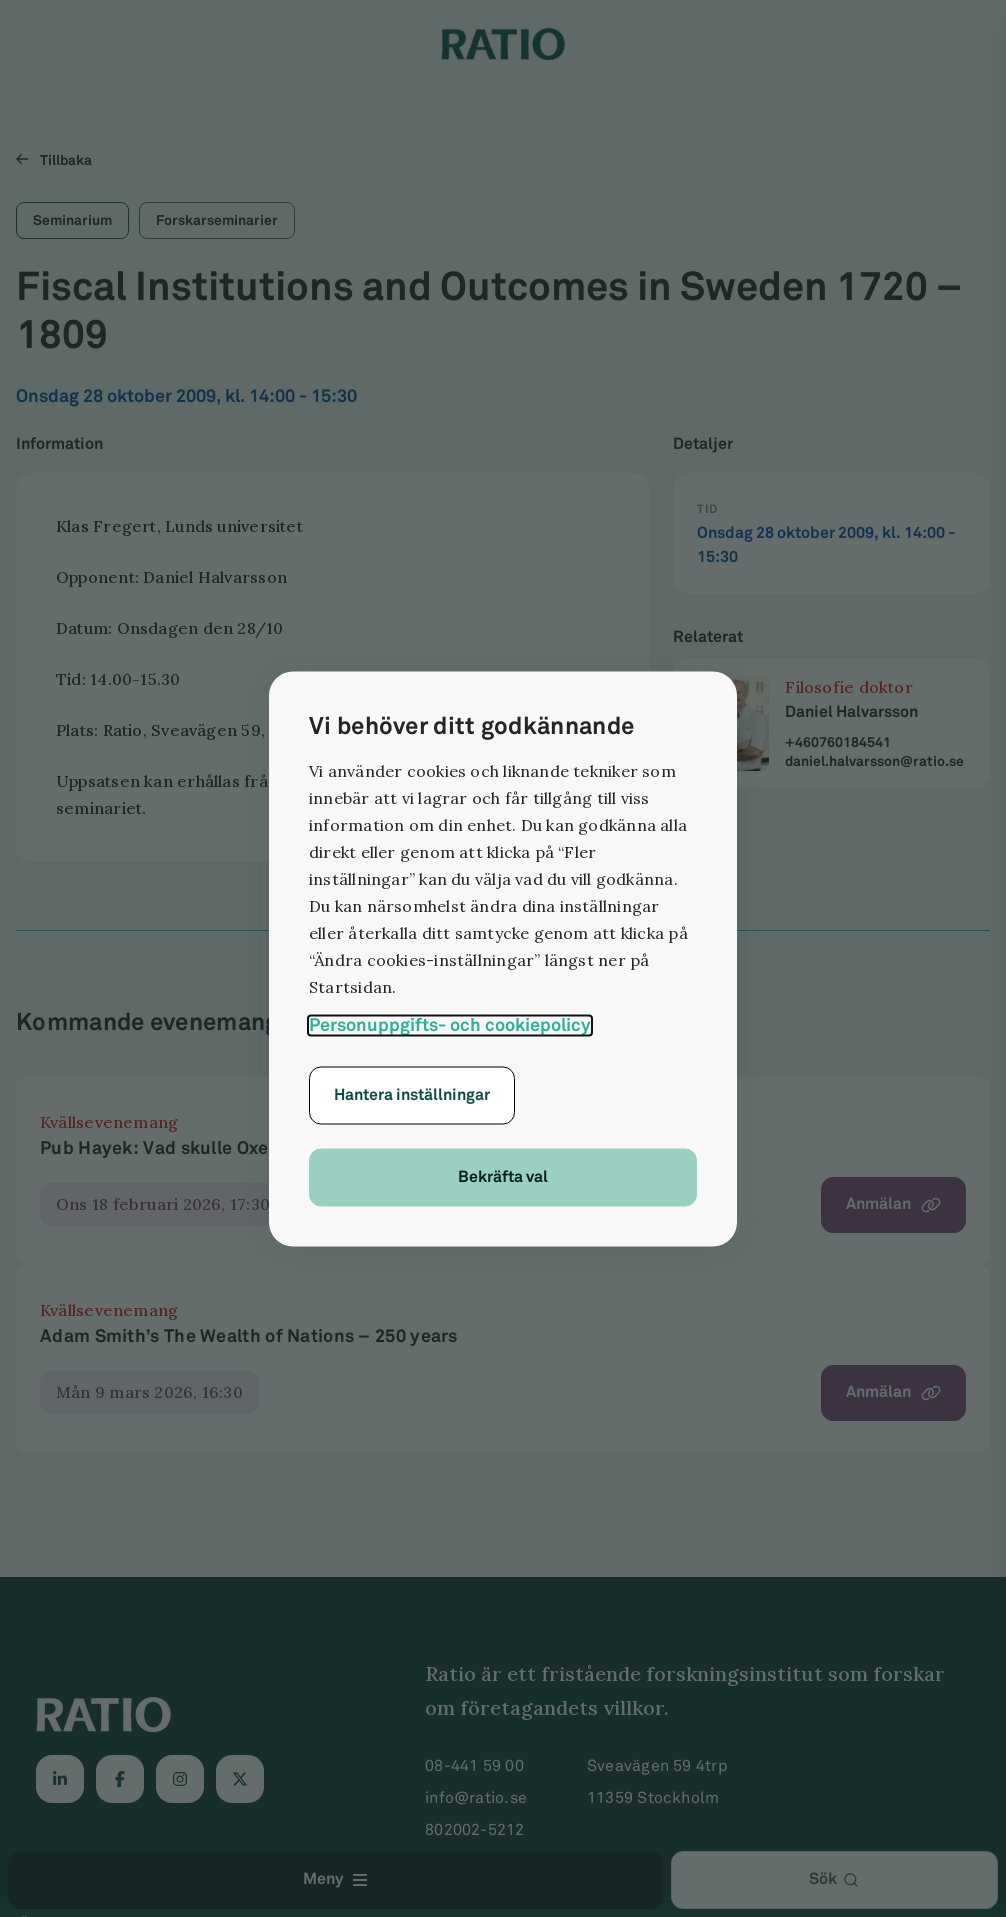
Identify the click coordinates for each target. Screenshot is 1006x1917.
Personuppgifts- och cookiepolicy (450, 1024)
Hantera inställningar (412, 1094)
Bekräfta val (503, 1176)
